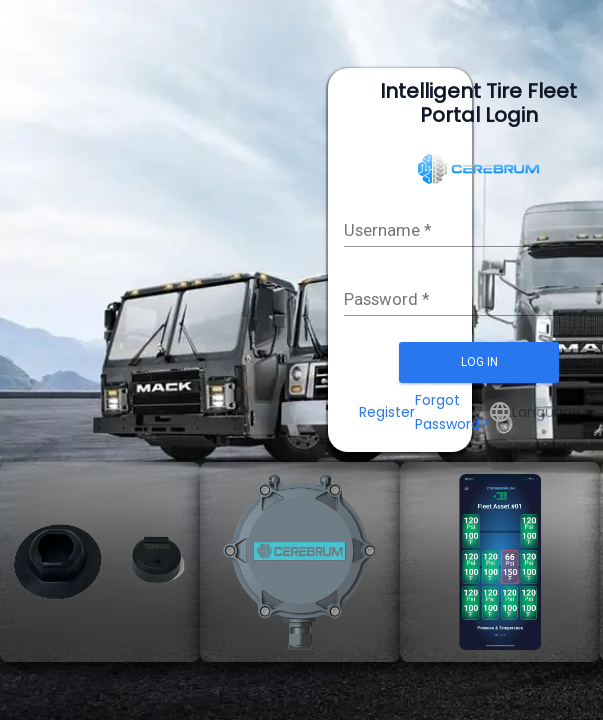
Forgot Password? (451, 412)
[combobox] (555, 412)
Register (387, 412)
